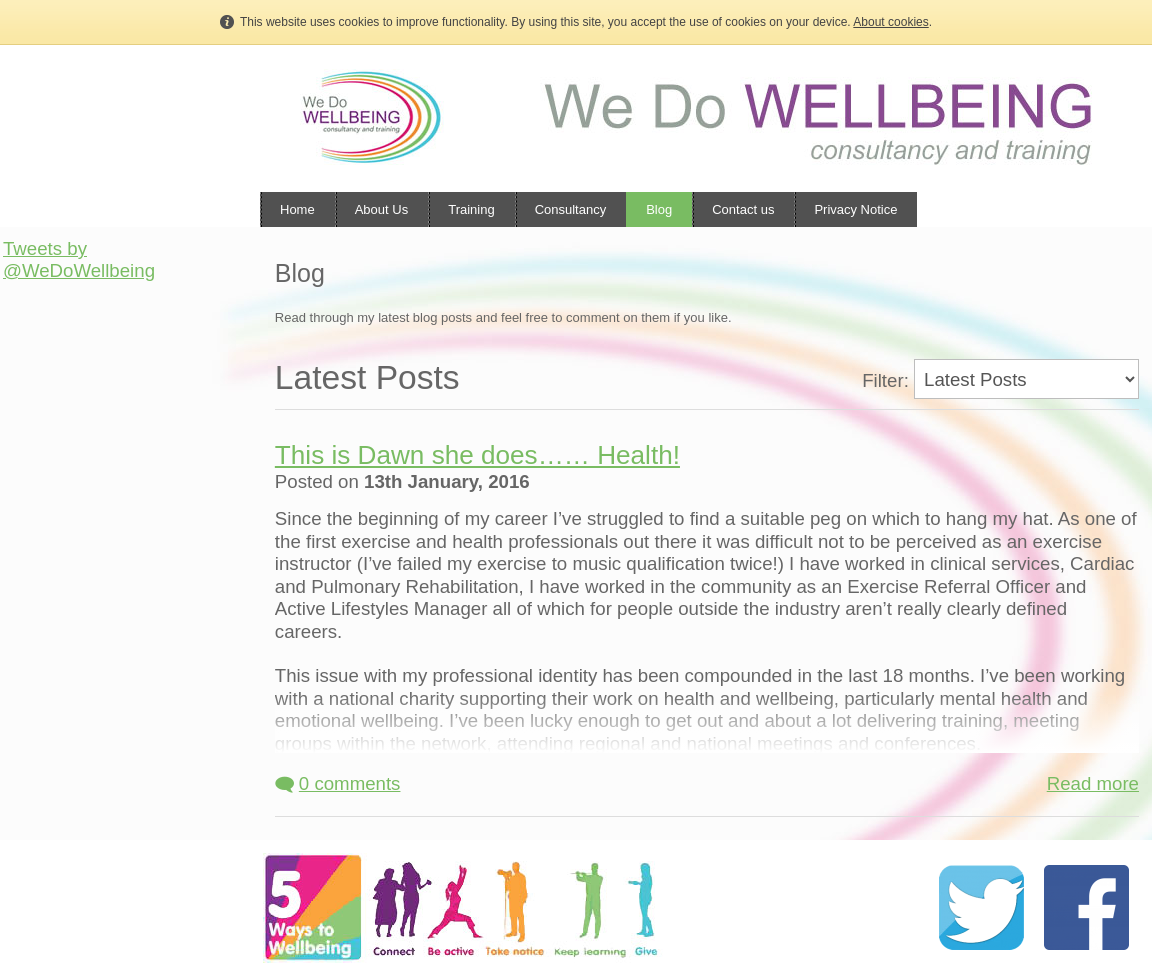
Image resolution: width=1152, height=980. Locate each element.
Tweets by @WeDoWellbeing (79, 259)
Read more (1093, 783)
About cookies (890, 22)
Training (471, 209)
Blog (659, 209)
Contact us (743, 209)
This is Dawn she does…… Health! (477, 455)
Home (297, 209)
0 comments (338, 783)
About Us (381, 209)
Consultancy (571, 209)
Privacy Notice (855, 209)
